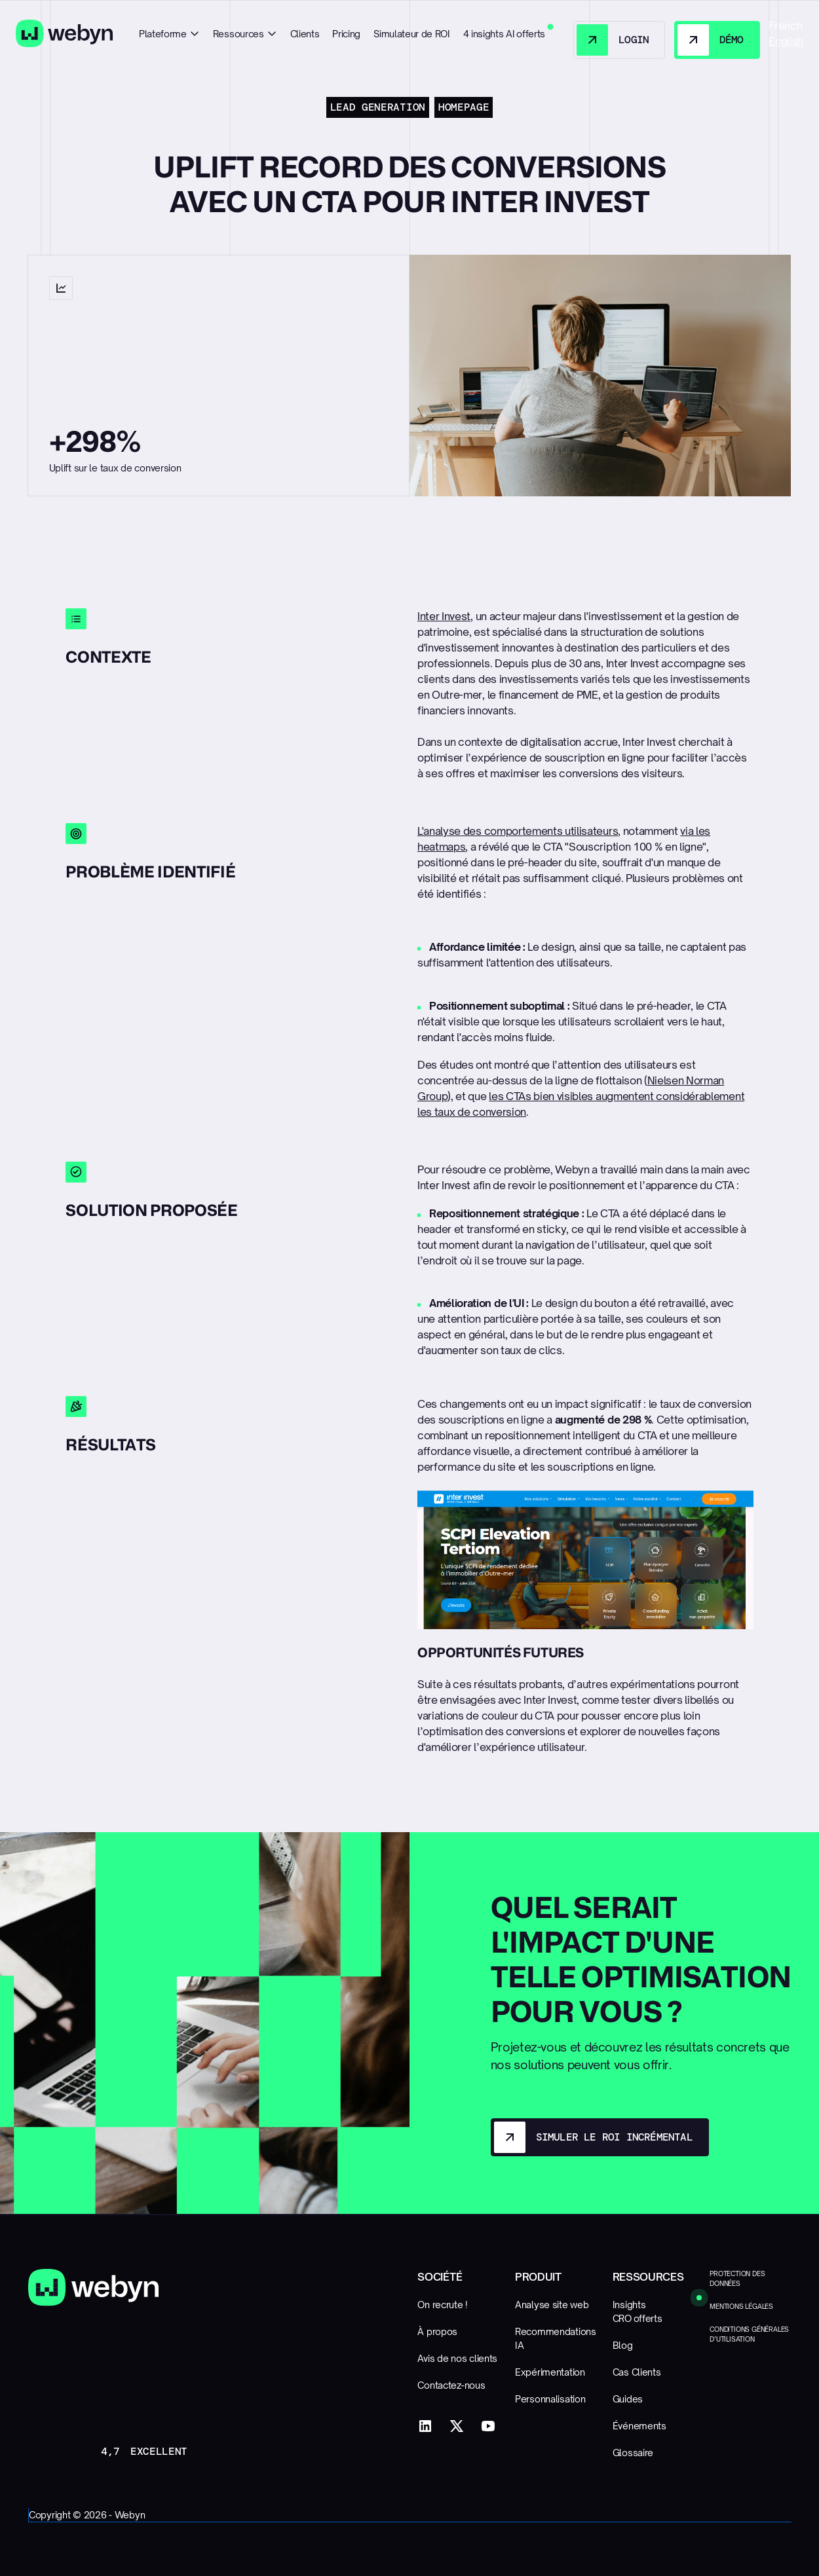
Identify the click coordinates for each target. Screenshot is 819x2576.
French (785, 25)
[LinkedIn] (425, 2426)
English (786, 41)
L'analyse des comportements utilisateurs (517, 830)
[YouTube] (488, 2426)
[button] (169, 33)
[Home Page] (64, 33)
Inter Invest (443, 616)
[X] (457, 2426)
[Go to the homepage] (93, 2287)
